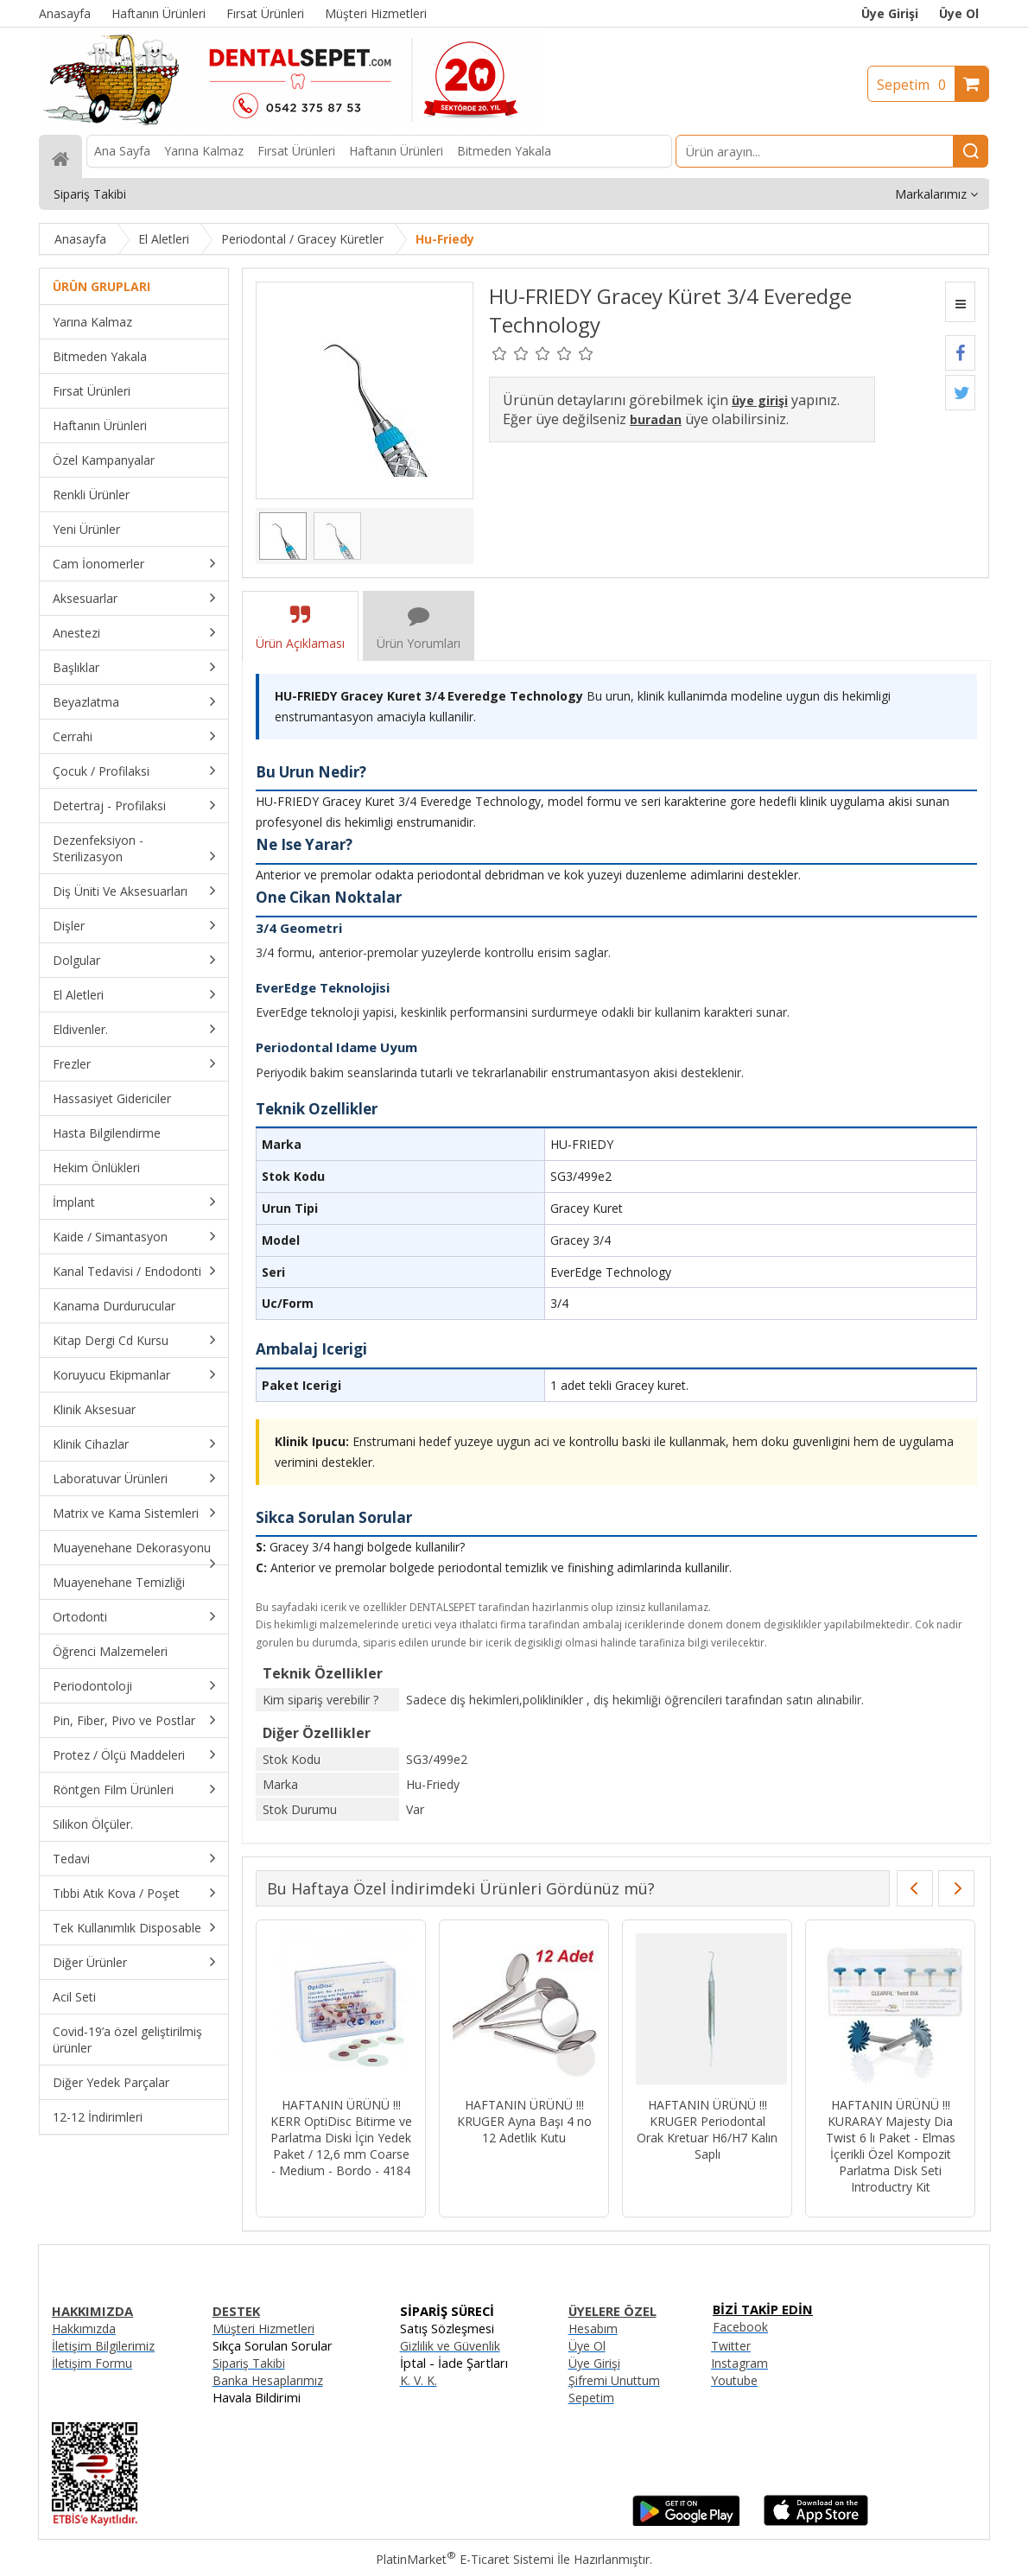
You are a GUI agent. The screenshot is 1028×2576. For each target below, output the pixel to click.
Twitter (731, 2346)
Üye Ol (959, 13)
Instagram (739, 2363)
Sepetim (916, 84)
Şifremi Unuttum (614, 2380)
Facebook (740, 2327)
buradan (656, 419)
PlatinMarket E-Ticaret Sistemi (465, 2559)
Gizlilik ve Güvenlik (450, 2346)
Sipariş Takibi (249, 2363)
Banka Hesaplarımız (268, 2380)
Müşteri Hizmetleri (263, 2328)
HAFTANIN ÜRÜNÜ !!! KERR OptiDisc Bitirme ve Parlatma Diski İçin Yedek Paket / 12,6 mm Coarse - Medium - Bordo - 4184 (341, 2138)
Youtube (734, 2380)
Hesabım (593, 2328)
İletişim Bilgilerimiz (103, 2346)
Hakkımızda (84, 2328)
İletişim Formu (92, 2363)
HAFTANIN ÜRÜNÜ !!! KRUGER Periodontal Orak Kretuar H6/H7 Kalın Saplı (707, 2129)
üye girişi (760, 400)
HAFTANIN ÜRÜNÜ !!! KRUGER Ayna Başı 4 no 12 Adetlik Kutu (524, 2121)
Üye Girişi (889, 13)
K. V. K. (418, 2380)
